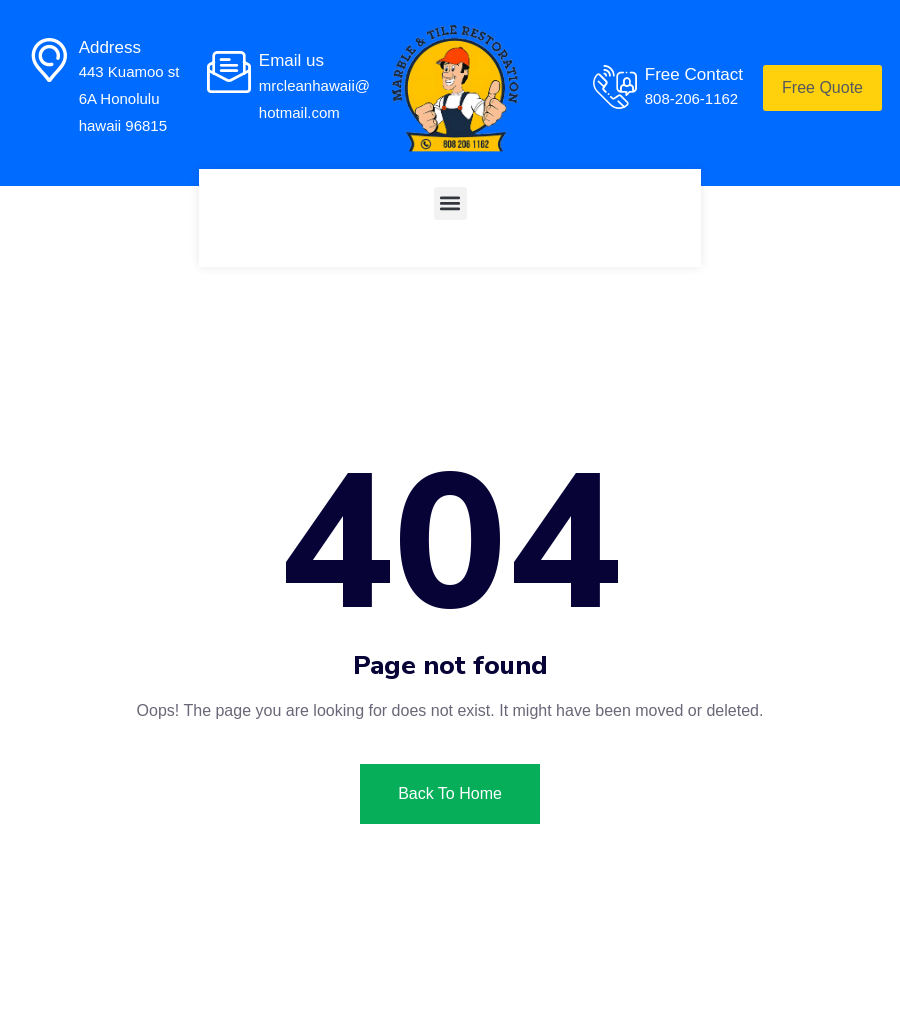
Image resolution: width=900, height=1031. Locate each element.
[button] (450, 203)
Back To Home (450, 793)
